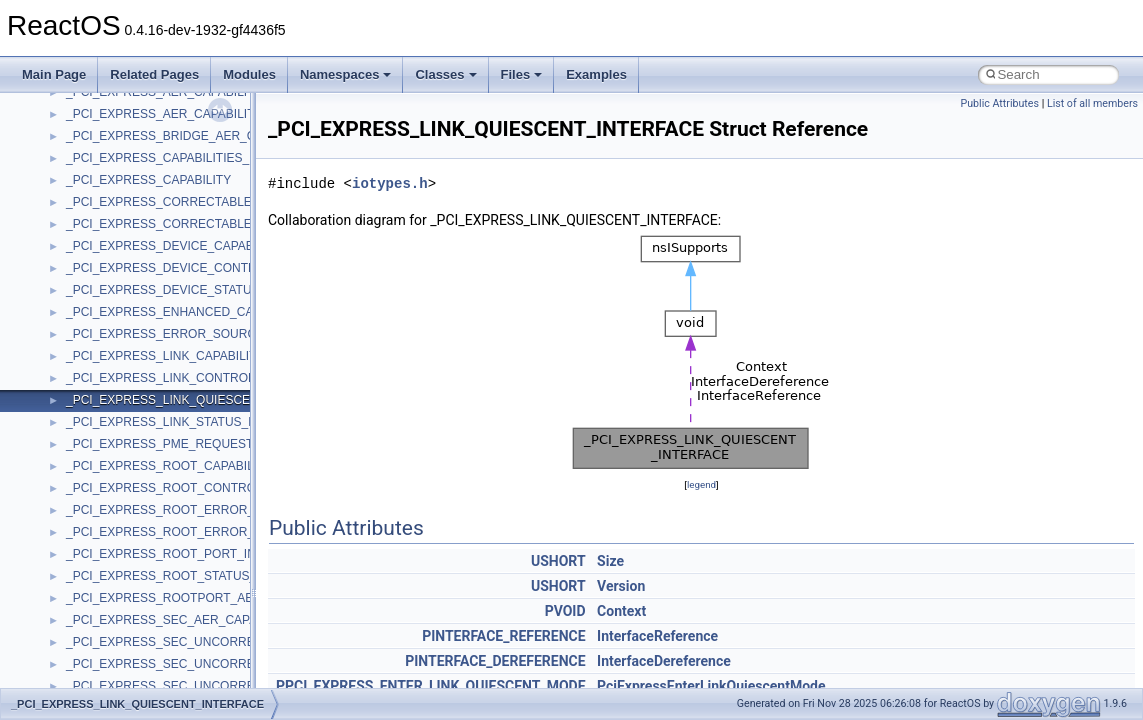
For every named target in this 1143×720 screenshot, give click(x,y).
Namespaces (346, 74)
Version (621, 586)
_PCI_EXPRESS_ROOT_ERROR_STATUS (183, 532)
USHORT (558, 561)
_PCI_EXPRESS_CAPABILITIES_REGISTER (188, 158)
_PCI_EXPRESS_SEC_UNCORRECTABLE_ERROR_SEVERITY (241, 664)
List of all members (1092, 103)
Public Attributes (999, 103)
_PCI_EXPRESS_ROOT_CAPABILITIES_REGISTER (209, 466)
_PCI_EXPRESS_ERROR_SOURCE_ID (174, 334)
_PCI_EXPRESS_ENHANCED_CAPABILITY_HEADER (214, 312)
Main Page (54, 74)
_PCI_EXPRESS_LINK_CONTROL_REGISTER (194, 378)
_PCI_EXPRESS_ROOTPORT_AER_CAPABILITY (201, 598)
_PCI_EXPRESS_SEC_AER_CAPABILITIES (185, 620)
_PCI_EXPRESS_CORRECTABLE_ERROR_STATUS (210, 224)
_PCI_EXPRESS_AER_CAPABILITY (164, 114)
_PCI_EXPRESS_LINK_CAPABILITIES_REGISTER (205, 356)
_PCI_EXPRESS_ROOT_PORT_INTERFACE (188, 554)
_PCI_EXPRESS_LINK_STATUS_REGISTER (188, 422)
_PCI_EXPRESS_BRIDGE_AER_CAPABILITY (190, 136)
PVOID (565, 611)
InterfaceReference (657, 636)
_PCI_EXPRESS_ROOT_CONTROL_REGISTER (198, 488)
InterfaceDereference (664, 661)
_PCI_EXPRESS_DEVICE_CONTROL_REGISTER (203, 268)
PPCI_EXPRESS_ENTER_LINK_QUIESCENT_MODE (431, 686)
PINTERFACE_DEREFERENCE (495, 661)
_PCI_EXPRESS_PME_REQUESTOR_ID (178, 444)
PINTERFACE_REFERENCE (503, 636)
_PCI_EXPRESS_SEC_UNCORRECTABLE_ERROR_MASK (228, 642)
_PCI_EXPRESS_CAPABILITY (148, 180)
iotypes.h (390, 183)
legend (701, 484)
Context (621, 611)
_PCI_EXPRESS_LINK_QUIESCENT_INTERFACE (203, 400)
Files (522, 74)
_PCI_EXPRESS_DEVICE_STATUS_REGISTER (197, 290)
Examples (596, 74)
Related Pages (154, 74)
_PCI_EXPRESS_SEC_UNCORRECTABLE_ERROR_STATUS (234, 686)
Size (610, 561)
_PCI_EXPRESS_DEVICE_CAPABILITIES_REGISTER (214, 246)
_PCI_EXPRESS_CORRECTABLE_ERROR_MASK (204, 202)
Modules (249, 74)
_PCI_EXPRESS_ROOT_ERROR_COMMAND (191, 510)
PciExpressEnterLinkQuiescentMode (711, 686)
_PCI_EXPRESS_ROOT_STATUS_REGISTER (192, 576)
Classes (445, 74)
